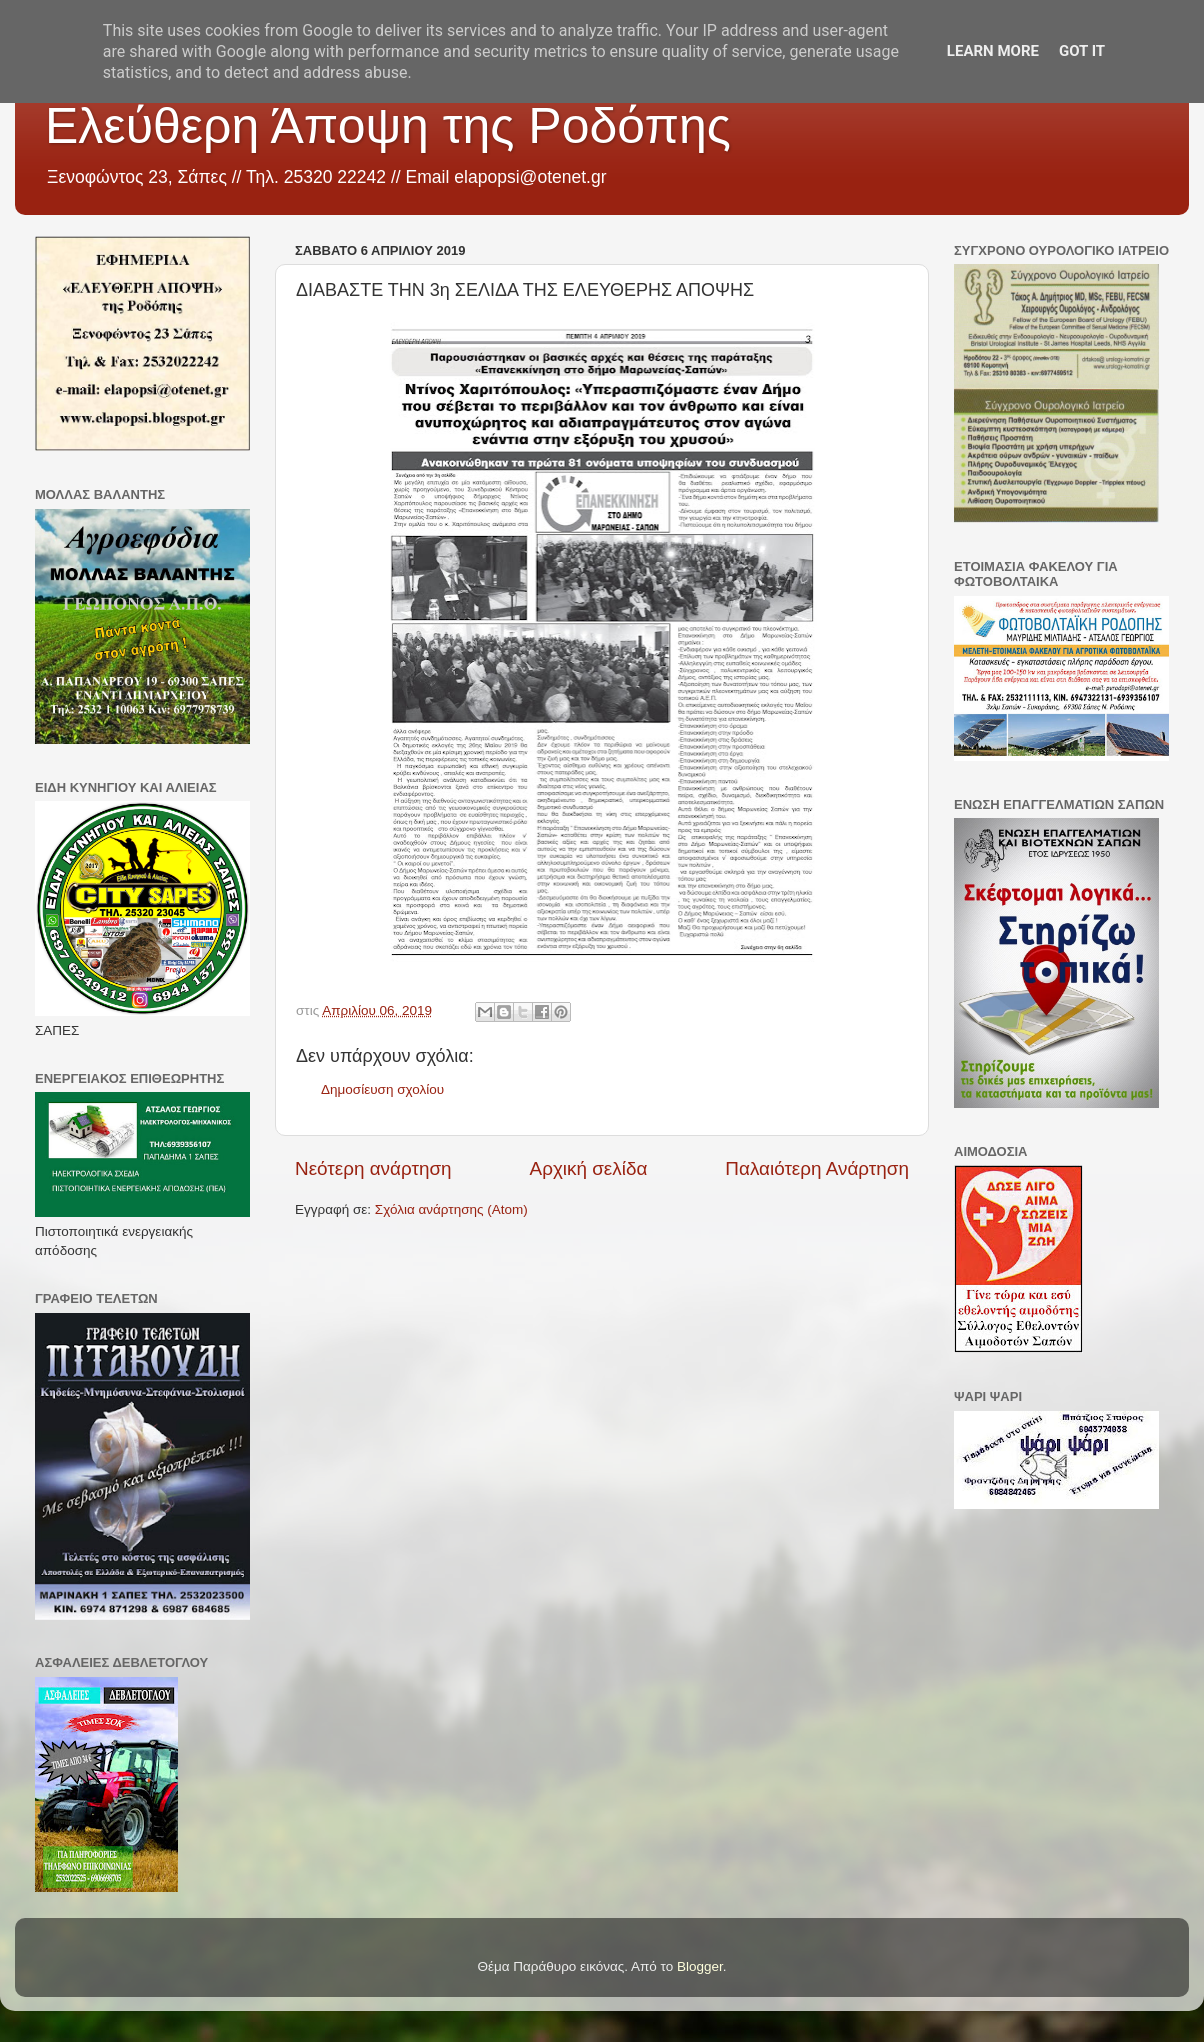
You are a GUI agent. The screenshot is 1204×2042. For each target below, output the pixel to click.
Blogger (700, 1966)
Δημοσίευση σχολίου (382, 1089)
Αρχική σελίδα (589, 1168)
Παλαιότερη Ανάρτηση (817, 1168)
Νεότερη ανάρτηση (373, 1168)
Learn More (993, 51)
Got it (1082, 51)
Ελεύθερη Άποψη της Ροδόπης (388, 126)
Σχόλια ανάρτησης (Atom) (451, 1209)
